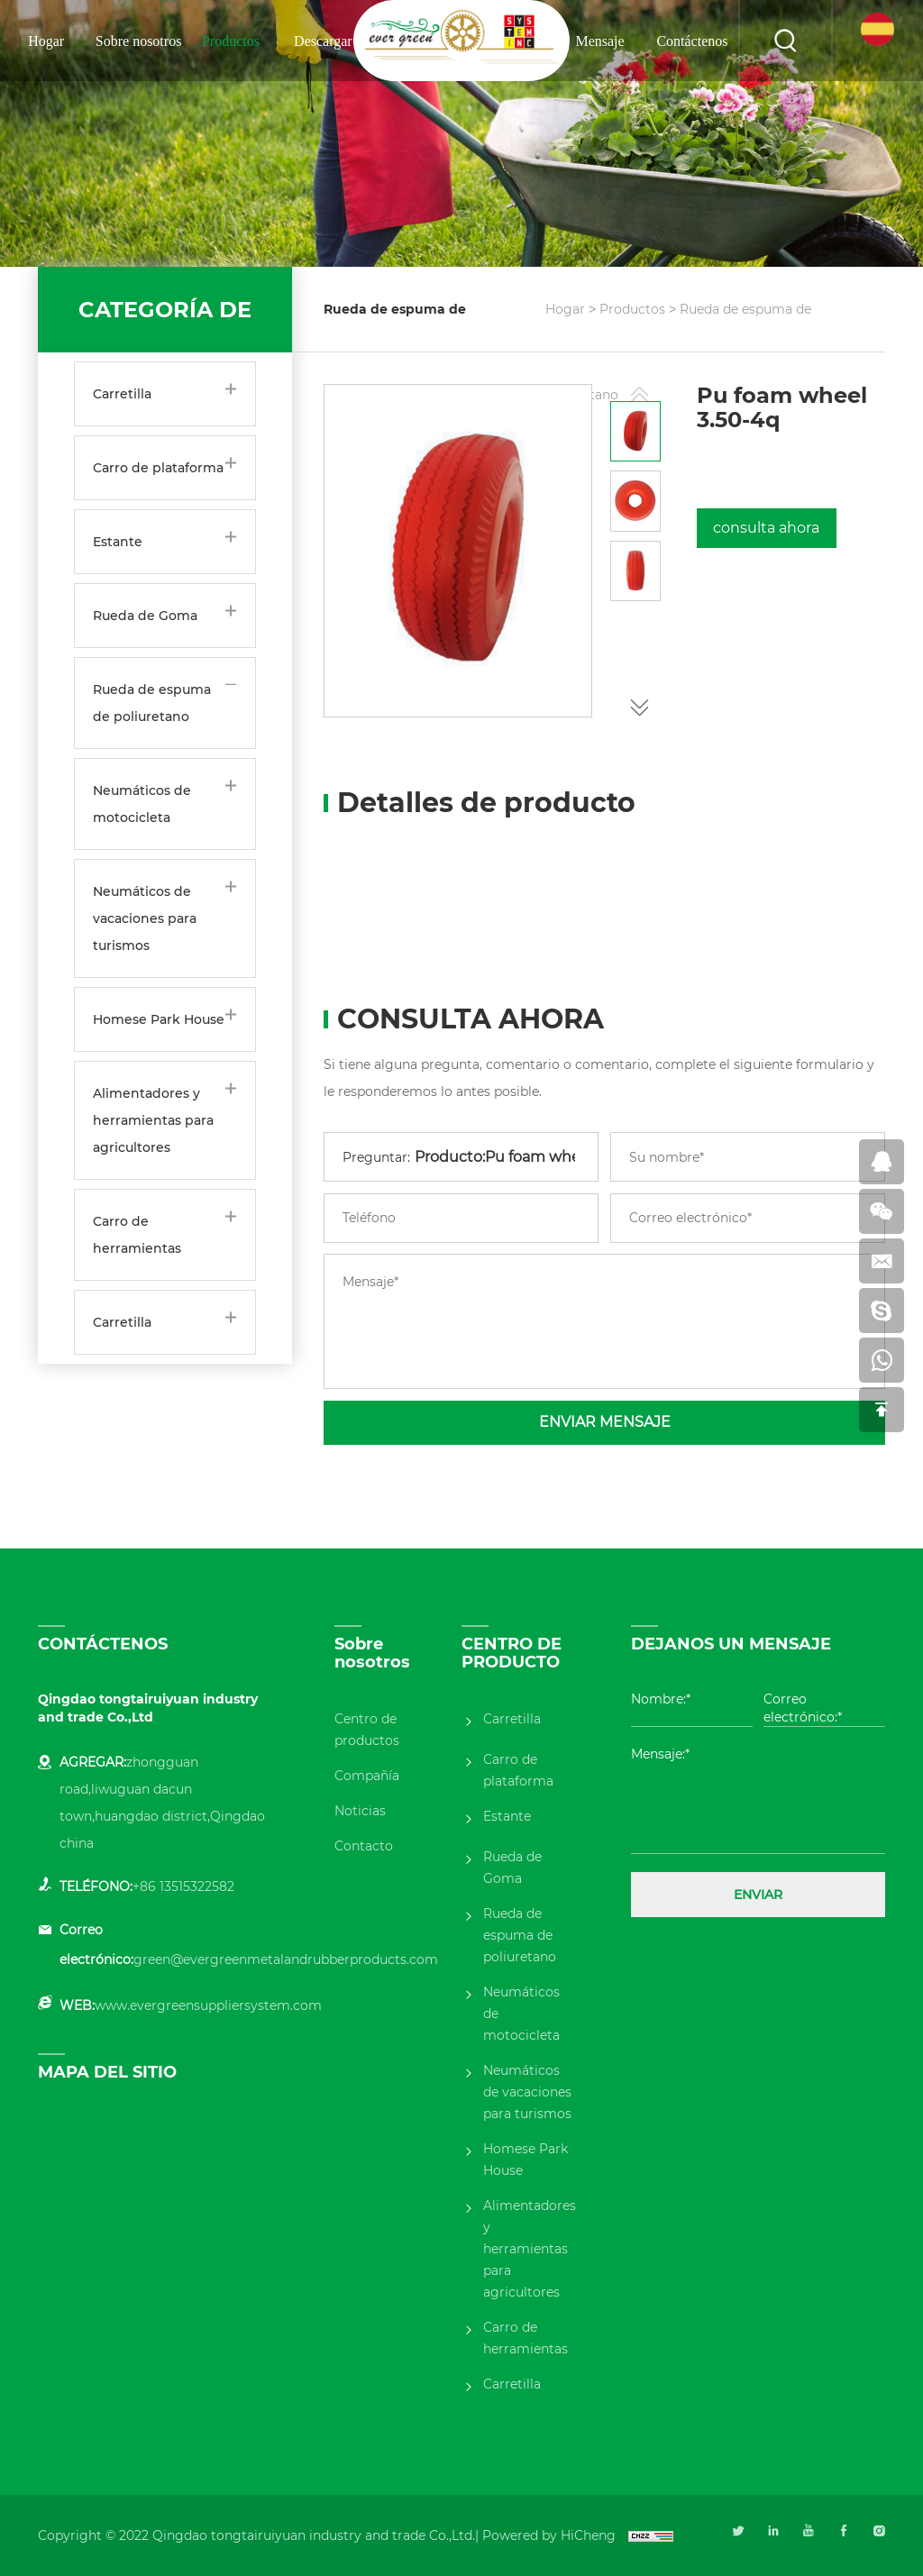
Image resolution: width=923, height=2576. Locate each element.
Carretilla (122, 394)
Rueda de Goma (145, 615)
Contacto (363, 1846)
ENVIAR (758, 1894)
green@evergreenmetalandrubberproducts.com (285, 1959)
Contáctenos (691, 41)
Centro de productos (366, 1730)
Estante (117, 542)
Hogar (46, 41)
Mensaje (599, 41)
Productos (231, 41)
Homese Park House (158, 1019)
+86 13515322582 (183, 1886)
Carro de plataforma (158, 468)
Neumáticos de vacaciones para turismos (144, 918)
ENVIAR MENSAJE (605, 1421)
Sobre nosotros (139, 41)
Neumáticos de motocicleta (142, 804)
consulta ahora (766, 527)
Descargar (323, 41)
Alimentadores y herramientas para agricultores (153, 1120)
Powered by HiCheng (549, 2535)
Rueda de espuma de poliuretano (152, 703)
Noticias (360, 1811)
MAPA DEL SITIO (107, 2072)
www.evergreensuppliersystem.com (208, 2005)
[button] (639, 704)
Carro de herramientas (137, 1234)
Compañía (366, 1776)
